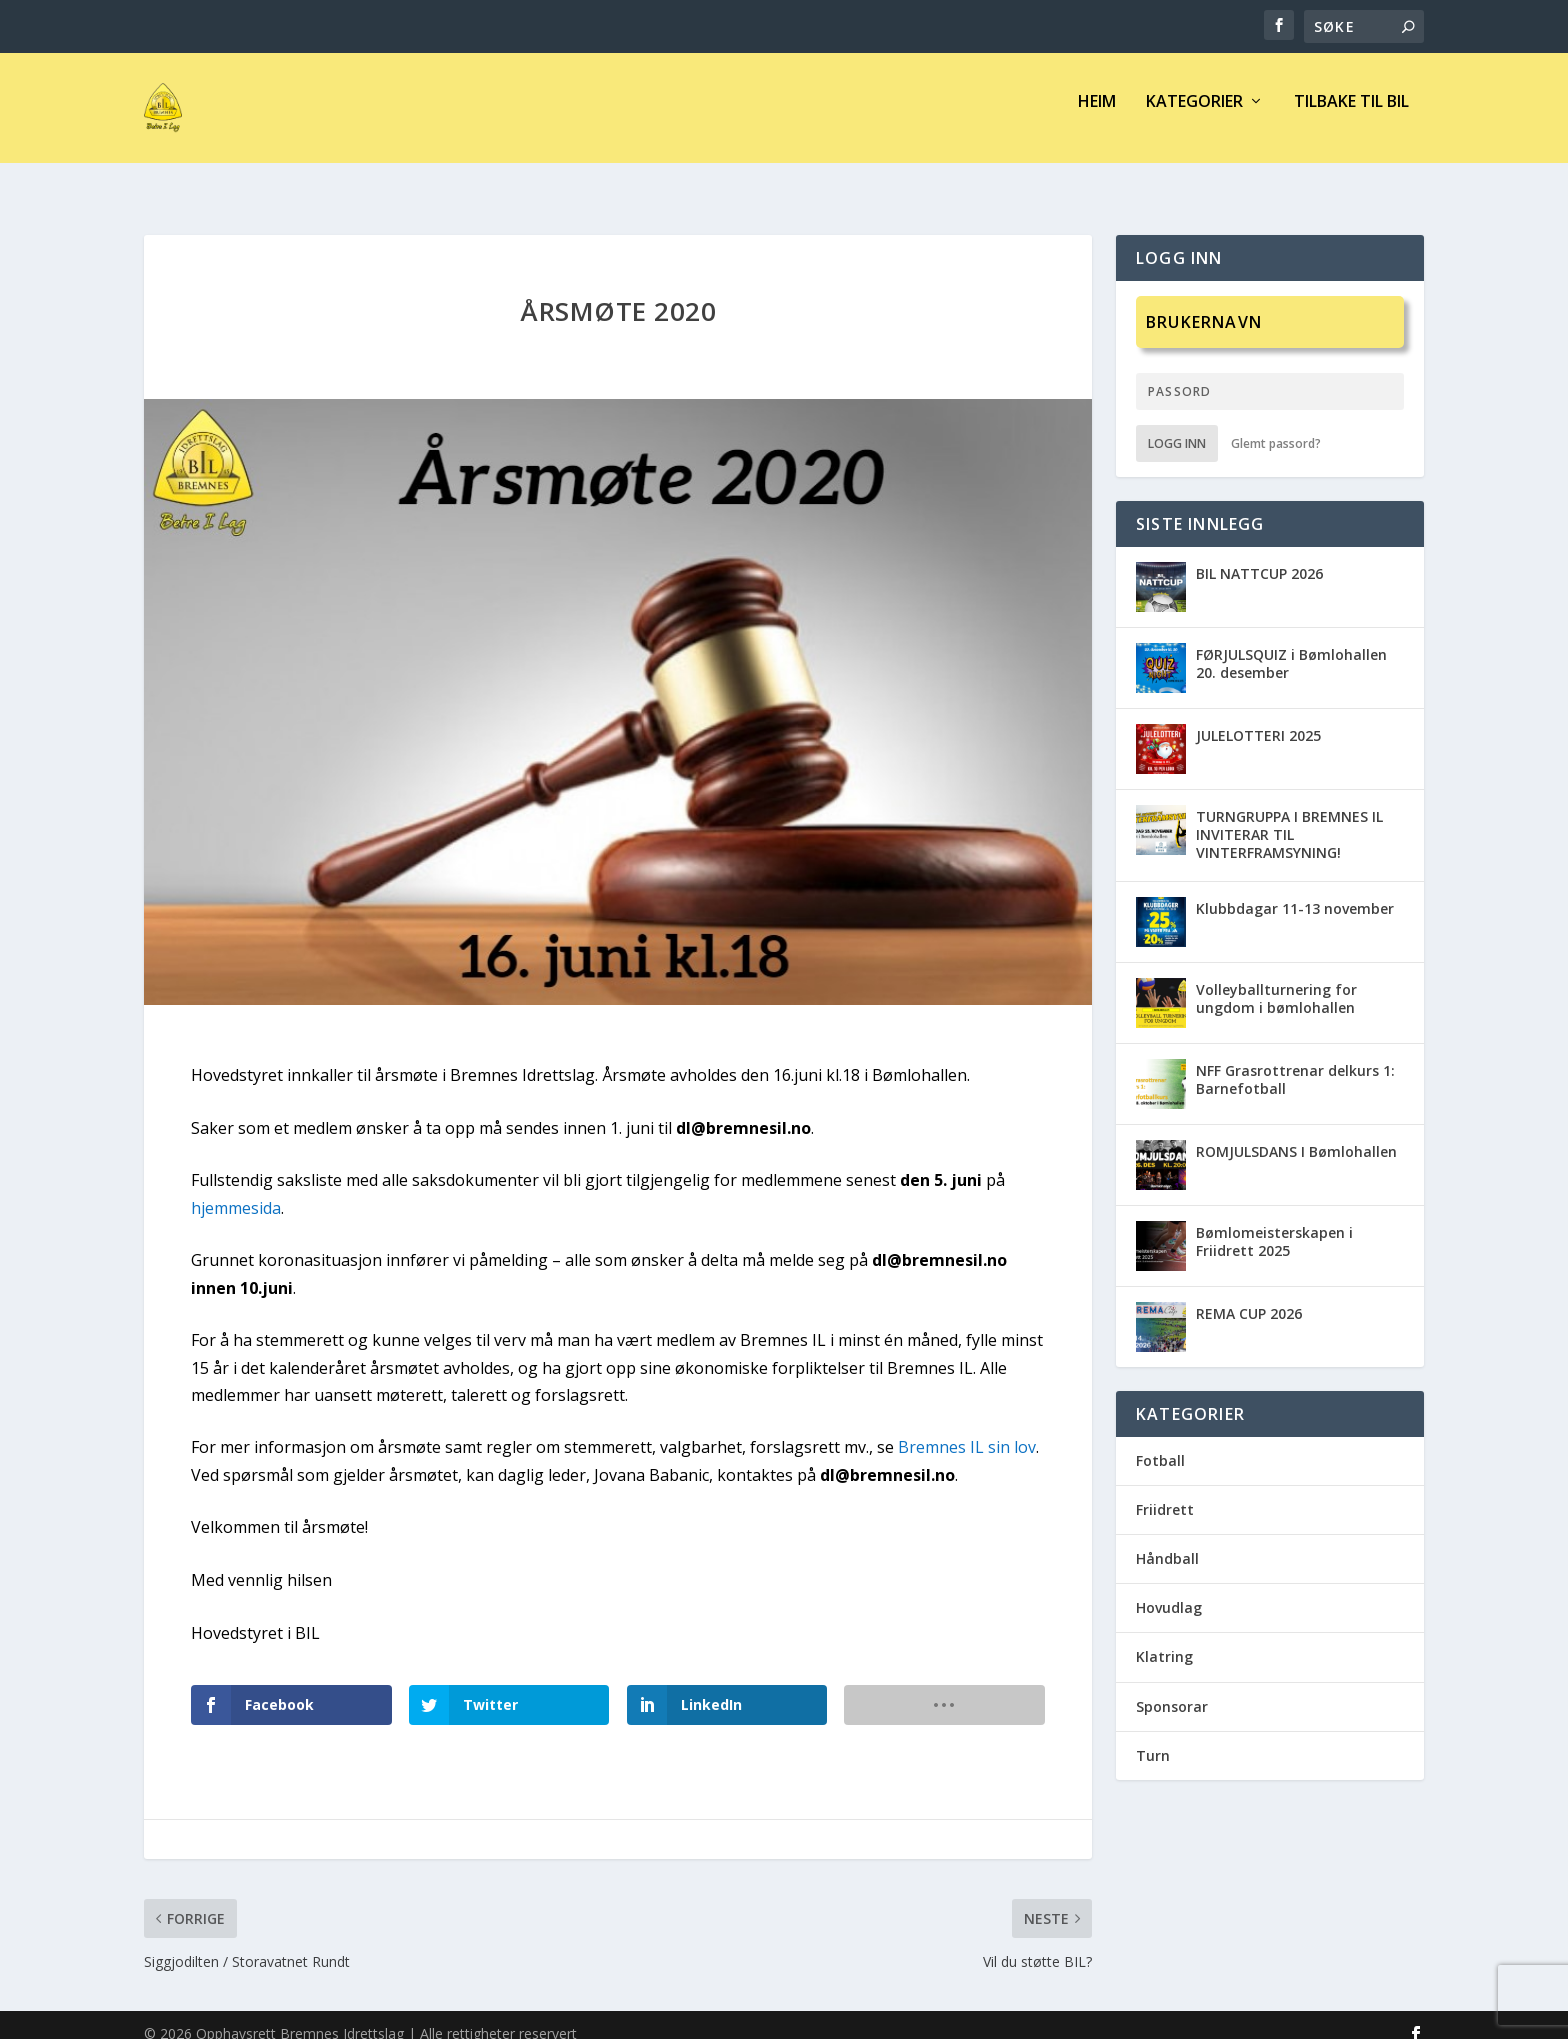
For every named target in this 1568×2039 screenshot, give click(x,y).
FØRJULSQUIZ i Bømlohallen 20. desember (1291, 645)
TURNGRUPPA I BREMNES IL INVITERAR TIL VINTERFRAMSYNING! (1289, 816)
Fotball (1160, 1442)
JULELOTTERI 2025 (1258, 717)
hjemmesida (236, 1190)
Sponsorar (1172, 1687)
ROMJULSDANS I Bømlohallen (1296, 1133)
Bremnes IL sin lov (967, 1429)
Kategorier (1194, 116)
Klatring (1164, 1638)
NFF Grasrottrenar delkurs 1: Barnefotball (1295, 1061)
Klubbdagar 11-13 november (1295, 890)
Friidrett (1165, 1491)
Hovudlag (1169, 1589)
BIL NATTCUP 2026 (1259, 555)
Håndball (1167, 1540)
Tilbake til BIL (1351, 116)
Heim (1097, 116)
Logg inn (1177, 425)
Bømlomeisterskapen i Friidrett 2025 (1274, 1223)
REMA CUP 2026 (1249, 1295)
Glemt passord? (1276, 425)
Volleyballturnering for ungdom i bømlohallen (1276, 980)
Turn (1153, 1737)
